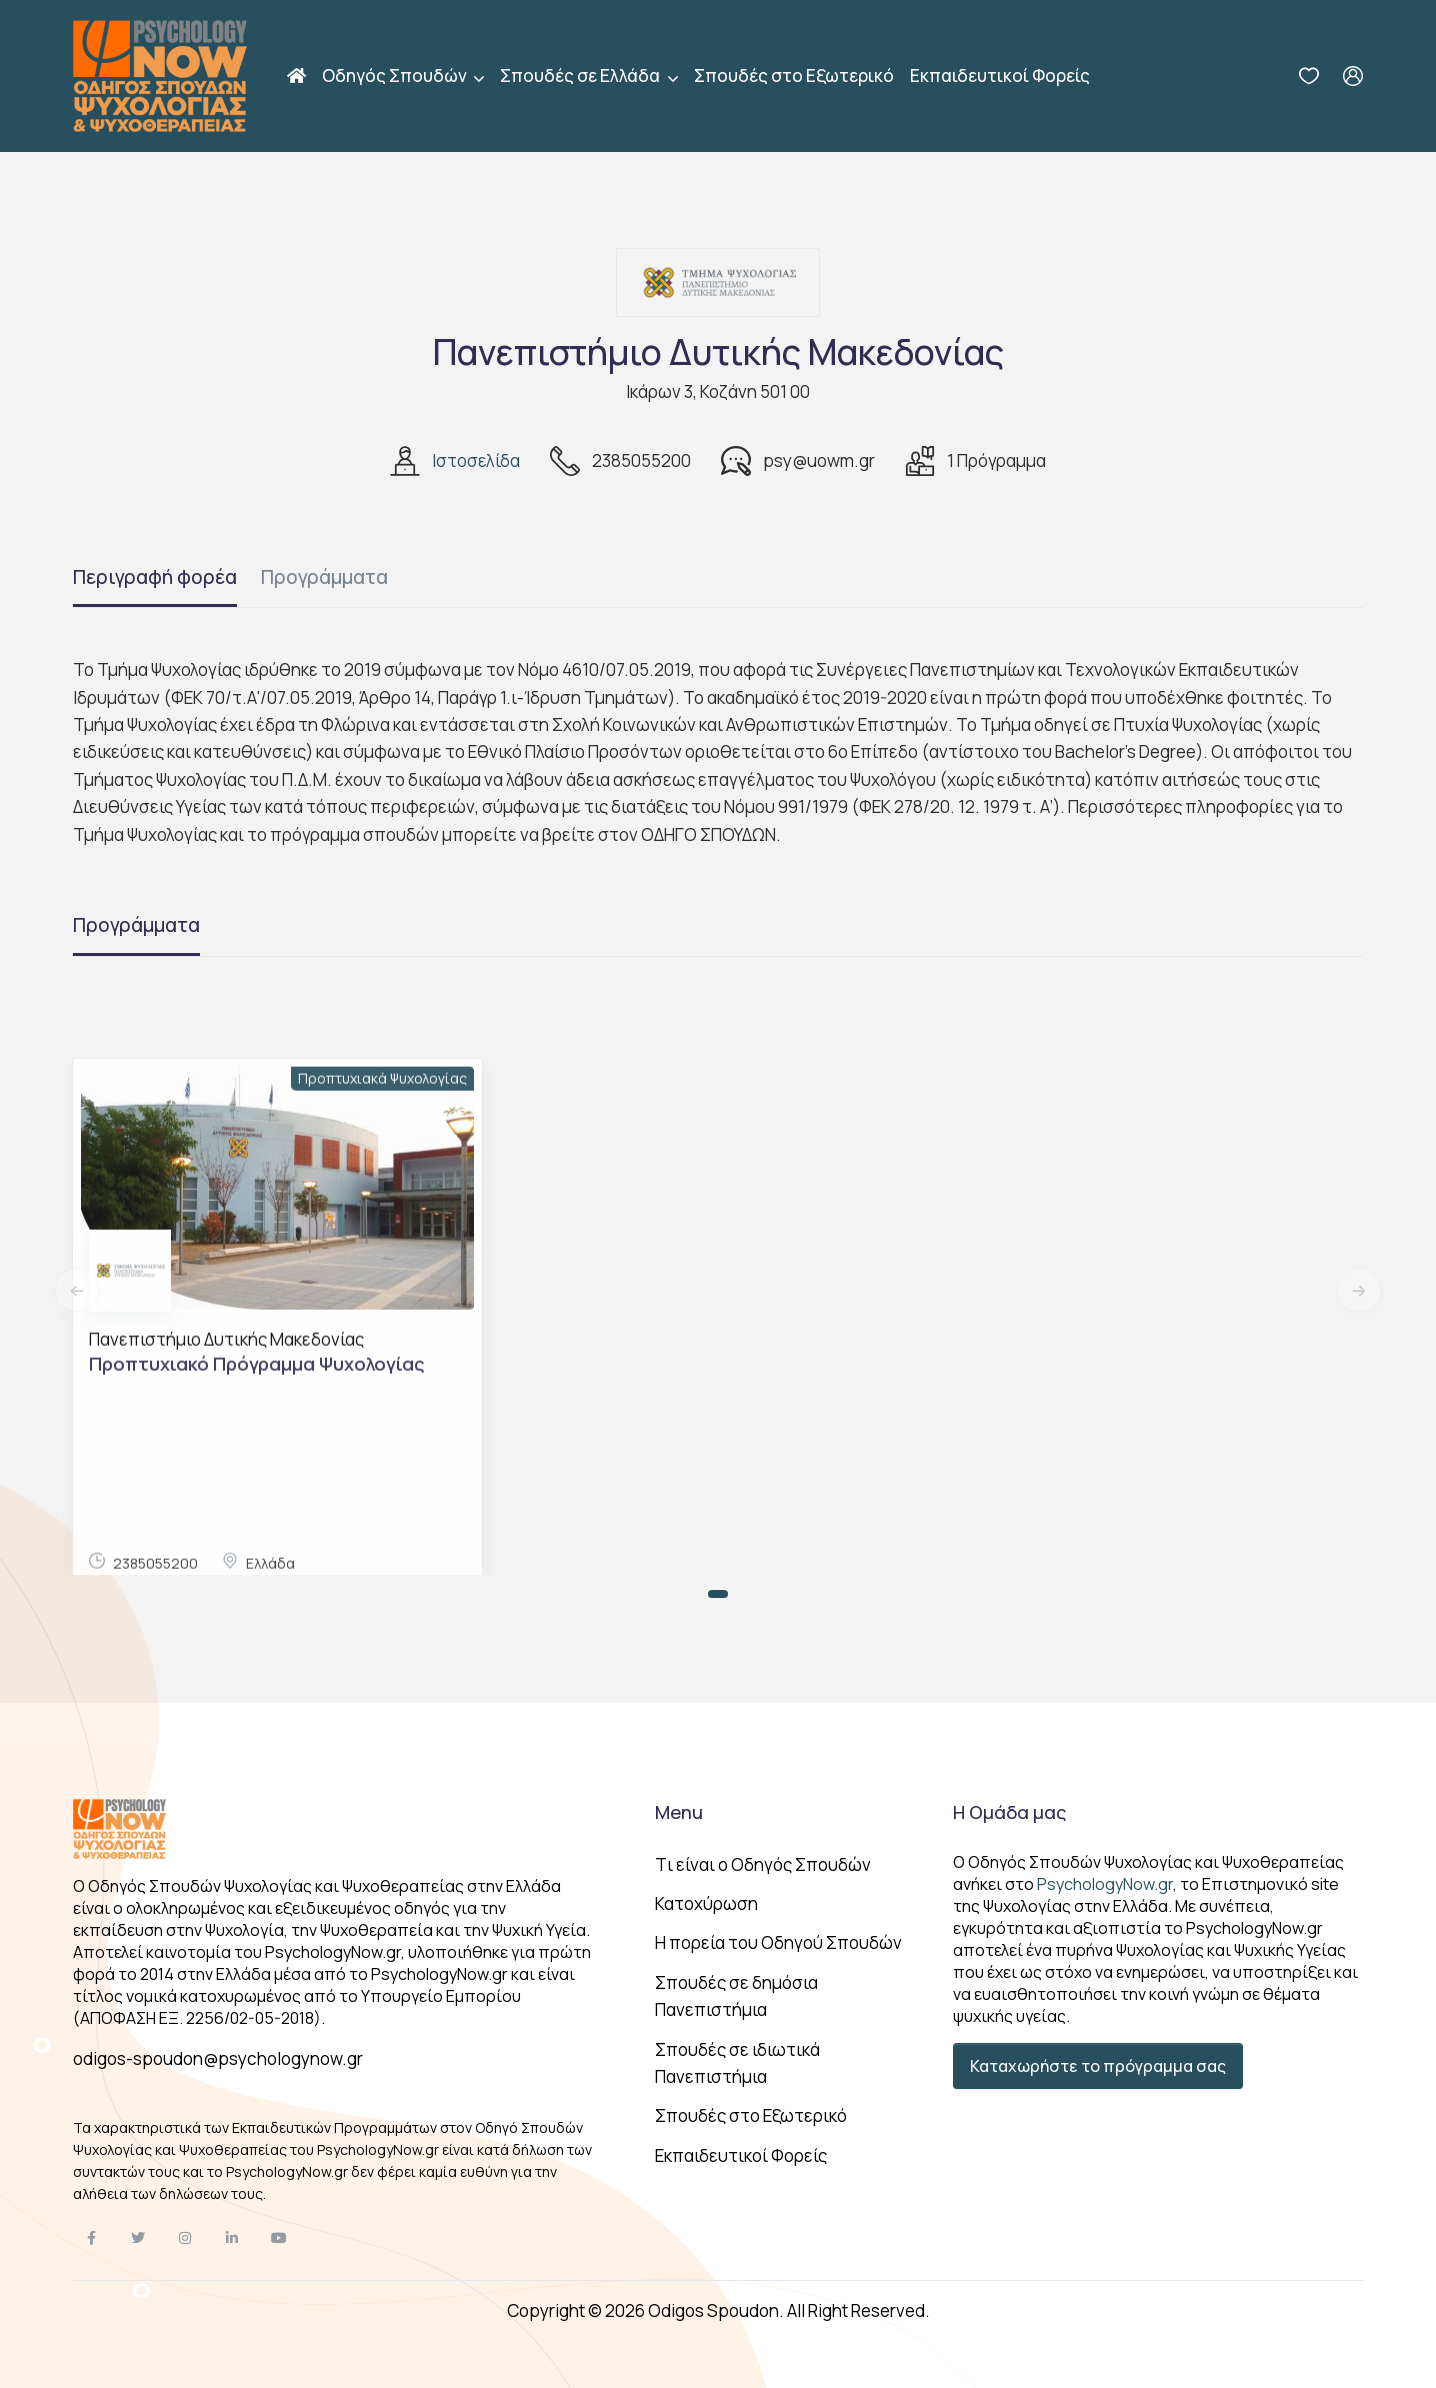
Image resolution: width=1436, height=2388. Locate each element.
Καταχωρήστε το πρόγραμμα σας (1098, 2066)
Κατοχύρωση (706, 1903)
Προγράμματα (324, 577)
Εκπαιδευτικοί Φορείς (1000, 75)
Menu (679, 1812)
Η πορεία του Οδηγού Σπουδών (778, 1942)
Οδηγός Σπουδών (396, 75)
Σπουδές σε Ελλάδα (581, 75)
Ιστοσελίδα (476, 460)
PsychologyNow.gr (1105, 1884)
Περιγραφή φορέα (155, 577)
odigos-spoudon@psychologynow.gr (218, 2058)
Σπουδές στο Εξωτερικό (794, 75)
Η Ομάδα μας (1009, 1812)
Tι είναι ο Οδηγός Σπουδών (763, 1864)
